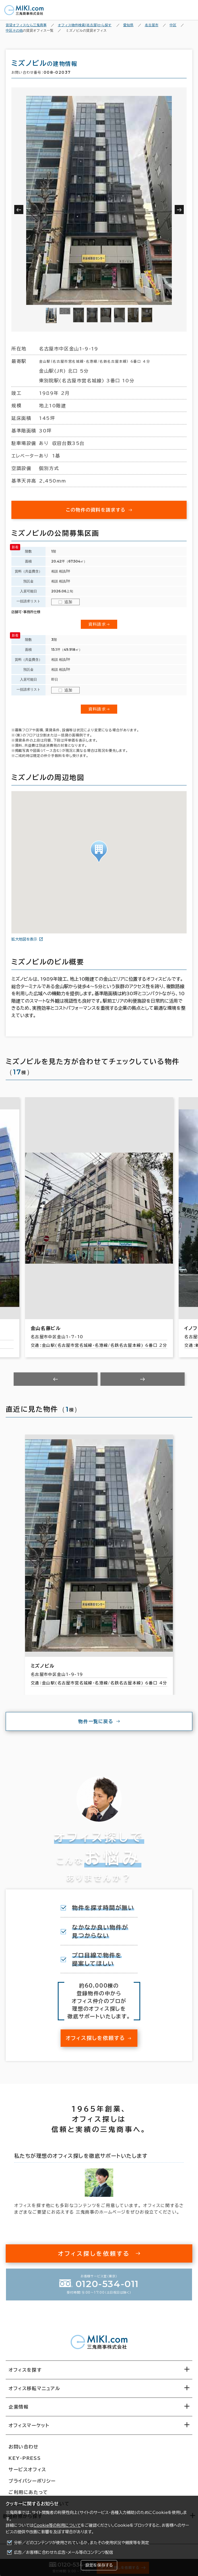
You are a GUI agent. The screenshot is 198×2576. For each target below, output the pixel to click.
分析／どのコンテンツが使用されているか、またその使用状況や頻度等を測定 (81, 2543)
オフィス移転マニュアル (34, 2388)
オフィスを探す (25, 2370)
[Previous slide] (56, 1379)
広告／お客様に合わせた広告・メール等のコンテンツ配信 (63, 2552)
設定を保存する (99, 2565)
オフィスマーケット (29, 2425)
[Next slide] (142, 1379)
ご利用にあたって (28, 2492)
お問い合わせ (24, 2446)
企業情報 (18, 2407)
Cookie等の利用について (57, 2525)
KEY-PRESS (25, 2458)
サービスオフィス (27, 2469)
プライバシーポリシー (32, 2481)
